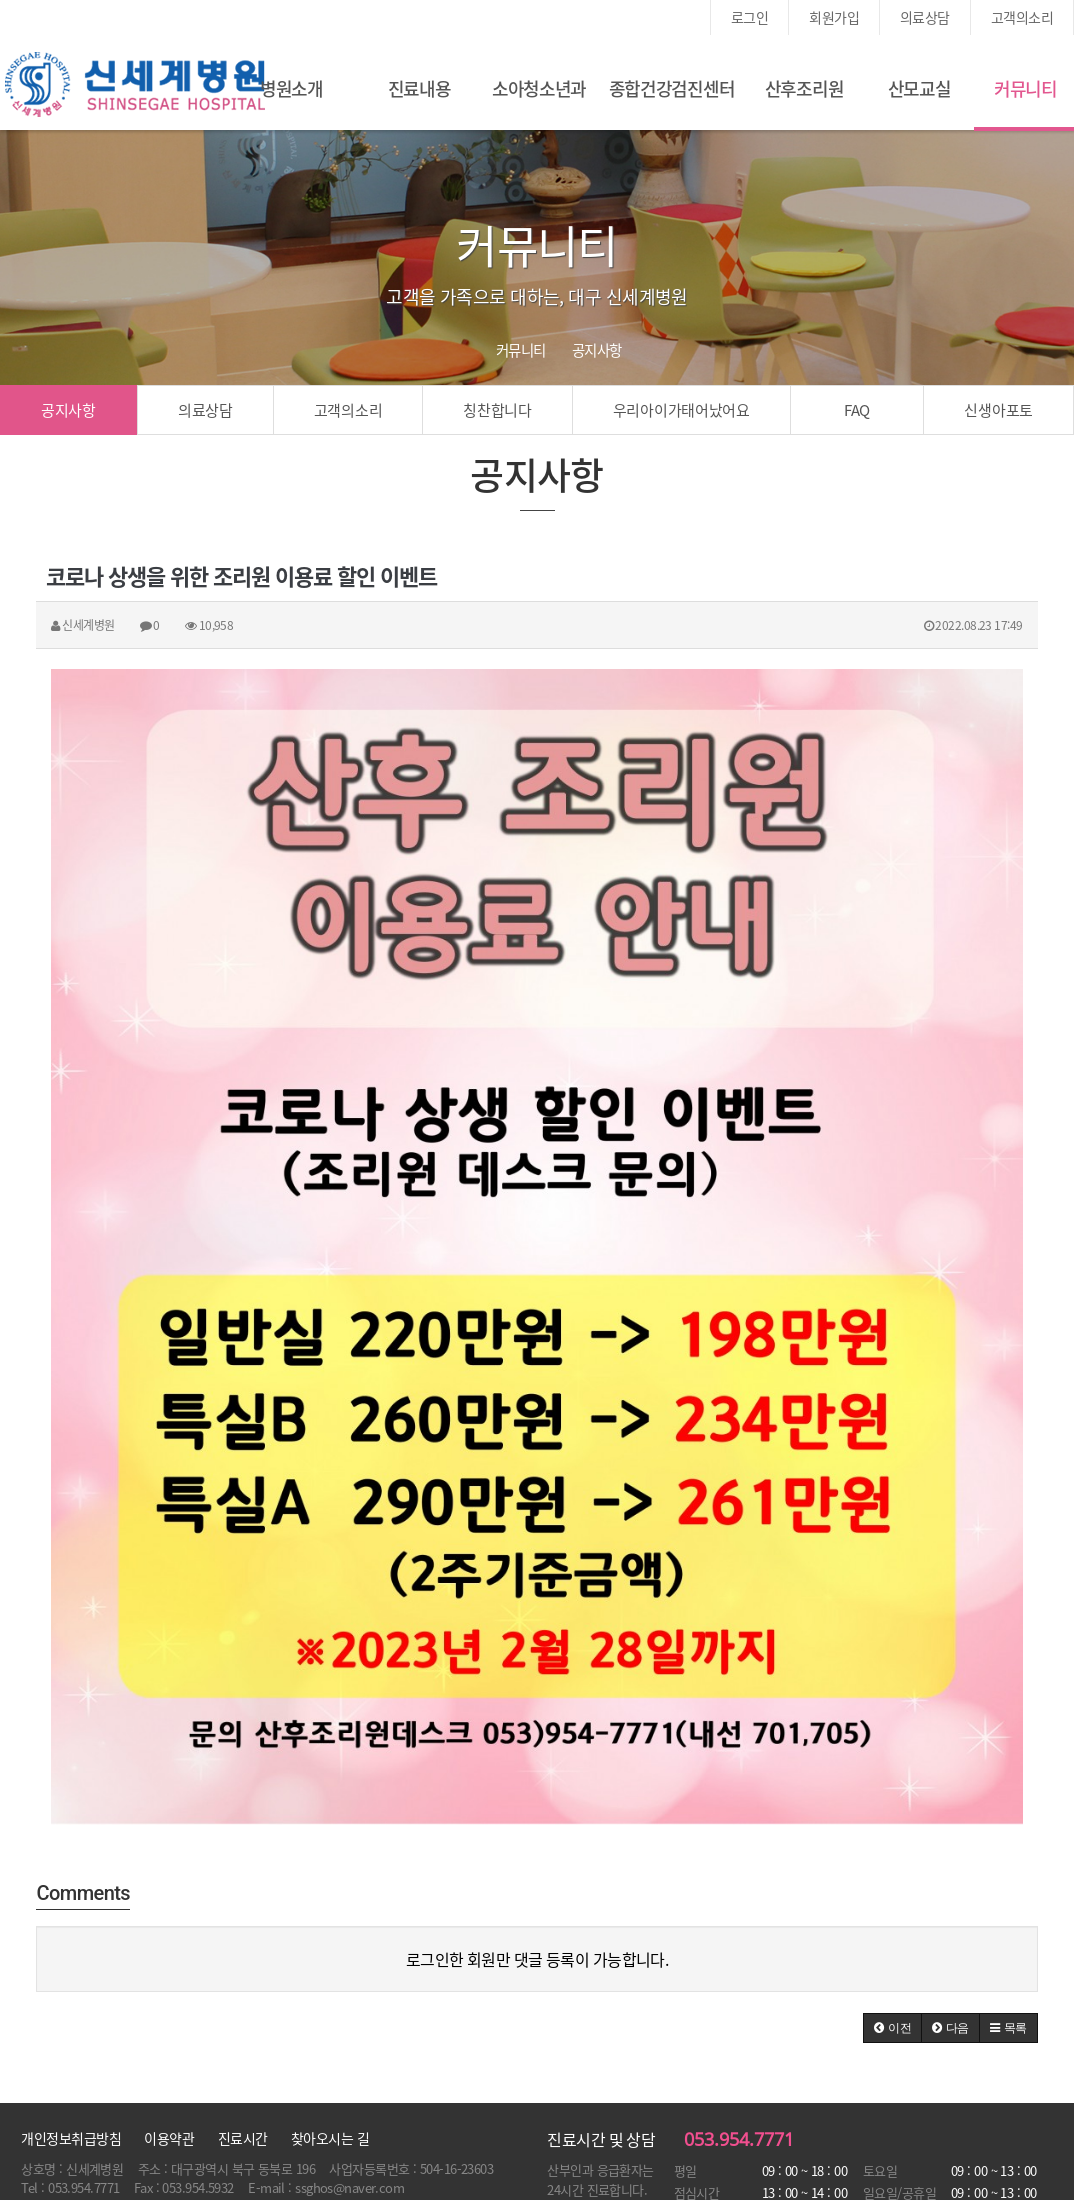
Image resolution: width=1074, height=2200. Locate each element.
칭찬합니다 (497, 410)
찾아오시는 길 (330, 2138)
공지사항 (68, 410)
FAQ (857, 410)
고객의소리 (1022, 17)
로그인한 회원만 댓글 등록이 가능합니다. (537, 1959)
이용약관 (169, 2138)
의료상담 (925, 17)
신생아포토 (998, 410)
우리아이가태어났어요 (681, 410)
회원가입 (834, 17)
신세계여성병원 (135, 85)
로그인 (749, 17)
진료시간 (243, 2138)
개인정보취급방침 (71, 2138)
